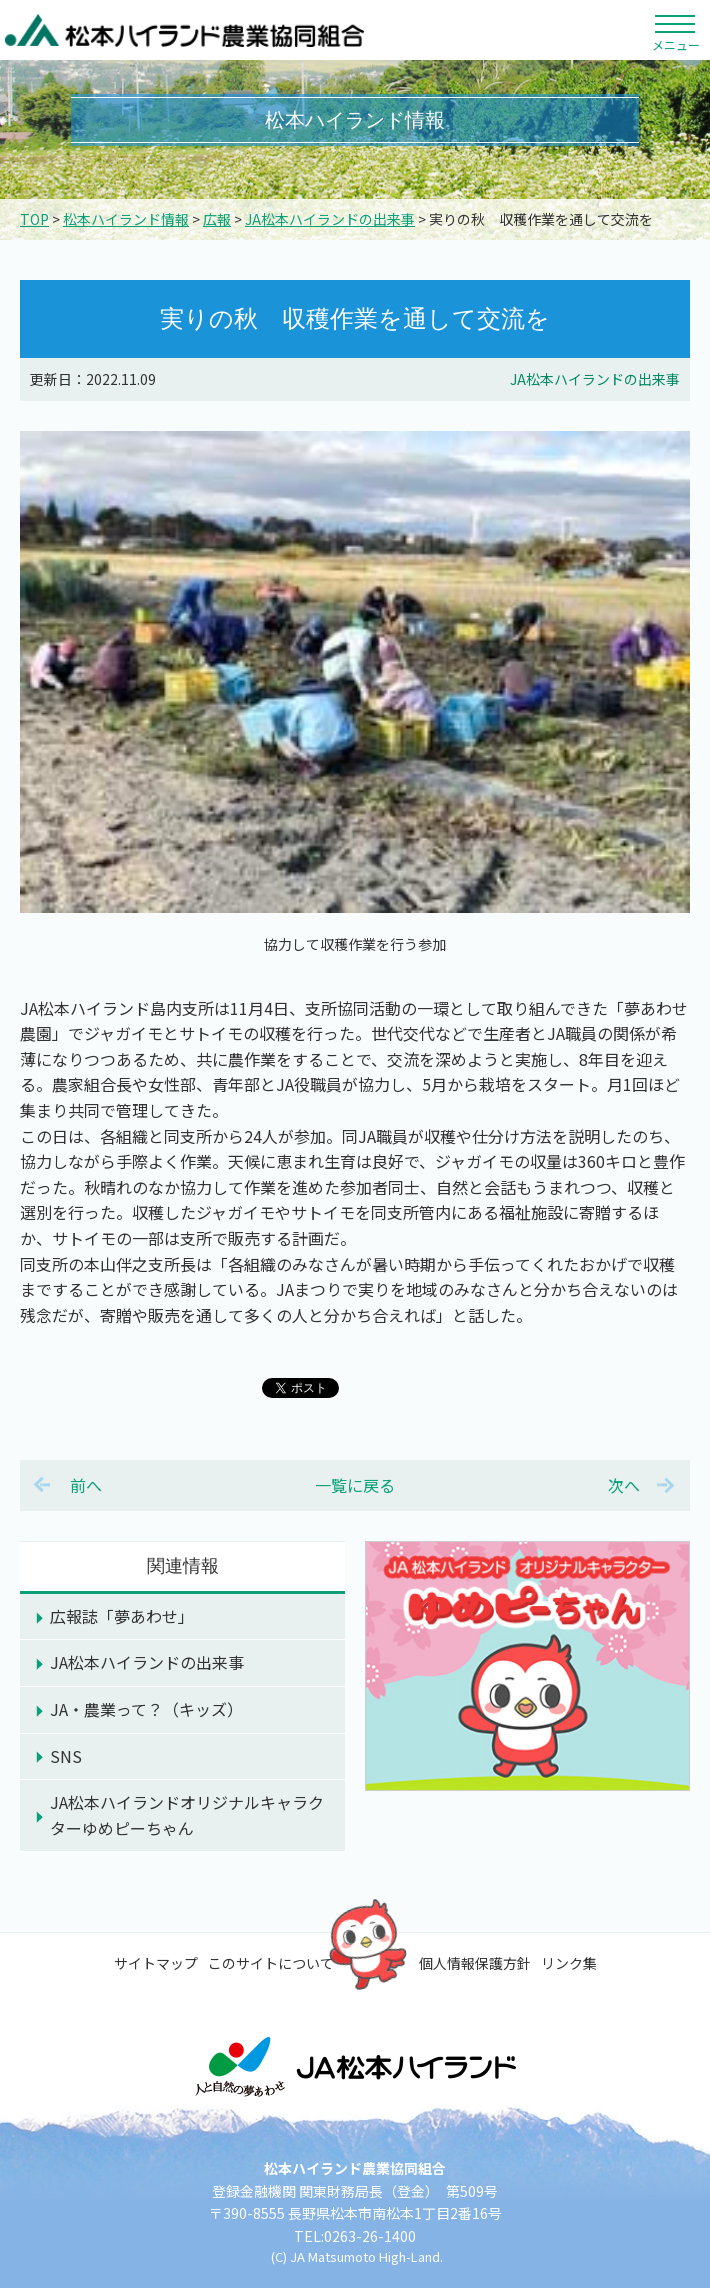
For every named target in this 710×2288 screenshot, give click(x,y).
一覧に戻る (355, 1485)
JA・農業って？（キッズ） (146, 1709)
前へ (86, 1485)
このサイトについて (271, 1963)
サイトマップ (156, 1963)
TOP (34, 219)
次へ (624, 1485)
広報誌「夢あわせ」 (122, 1616)
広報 (217, 219)
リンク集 (569, 1963)
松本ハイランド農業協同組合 (185, 30)
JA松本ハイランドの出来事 (330, 219)
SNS (66, 1756)
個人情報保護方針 (475, 1963)
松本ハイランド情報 (126, 219)
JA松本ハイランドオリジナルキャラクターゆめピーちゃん (187, 1815)
